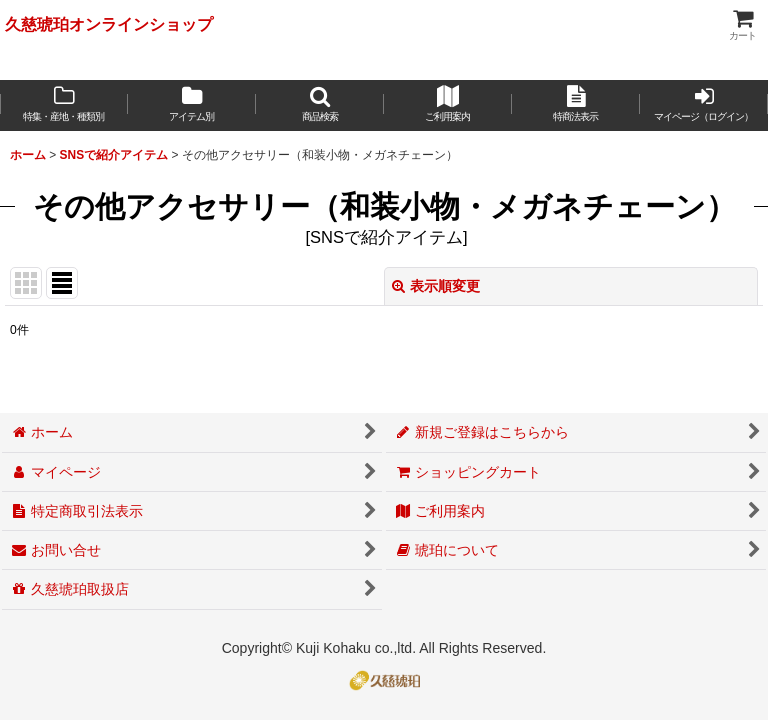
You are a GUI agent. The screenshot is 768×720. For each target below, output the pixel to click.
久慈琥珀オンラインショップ (109, 24)
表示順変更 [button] (436, 286)
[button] (320, 105)
